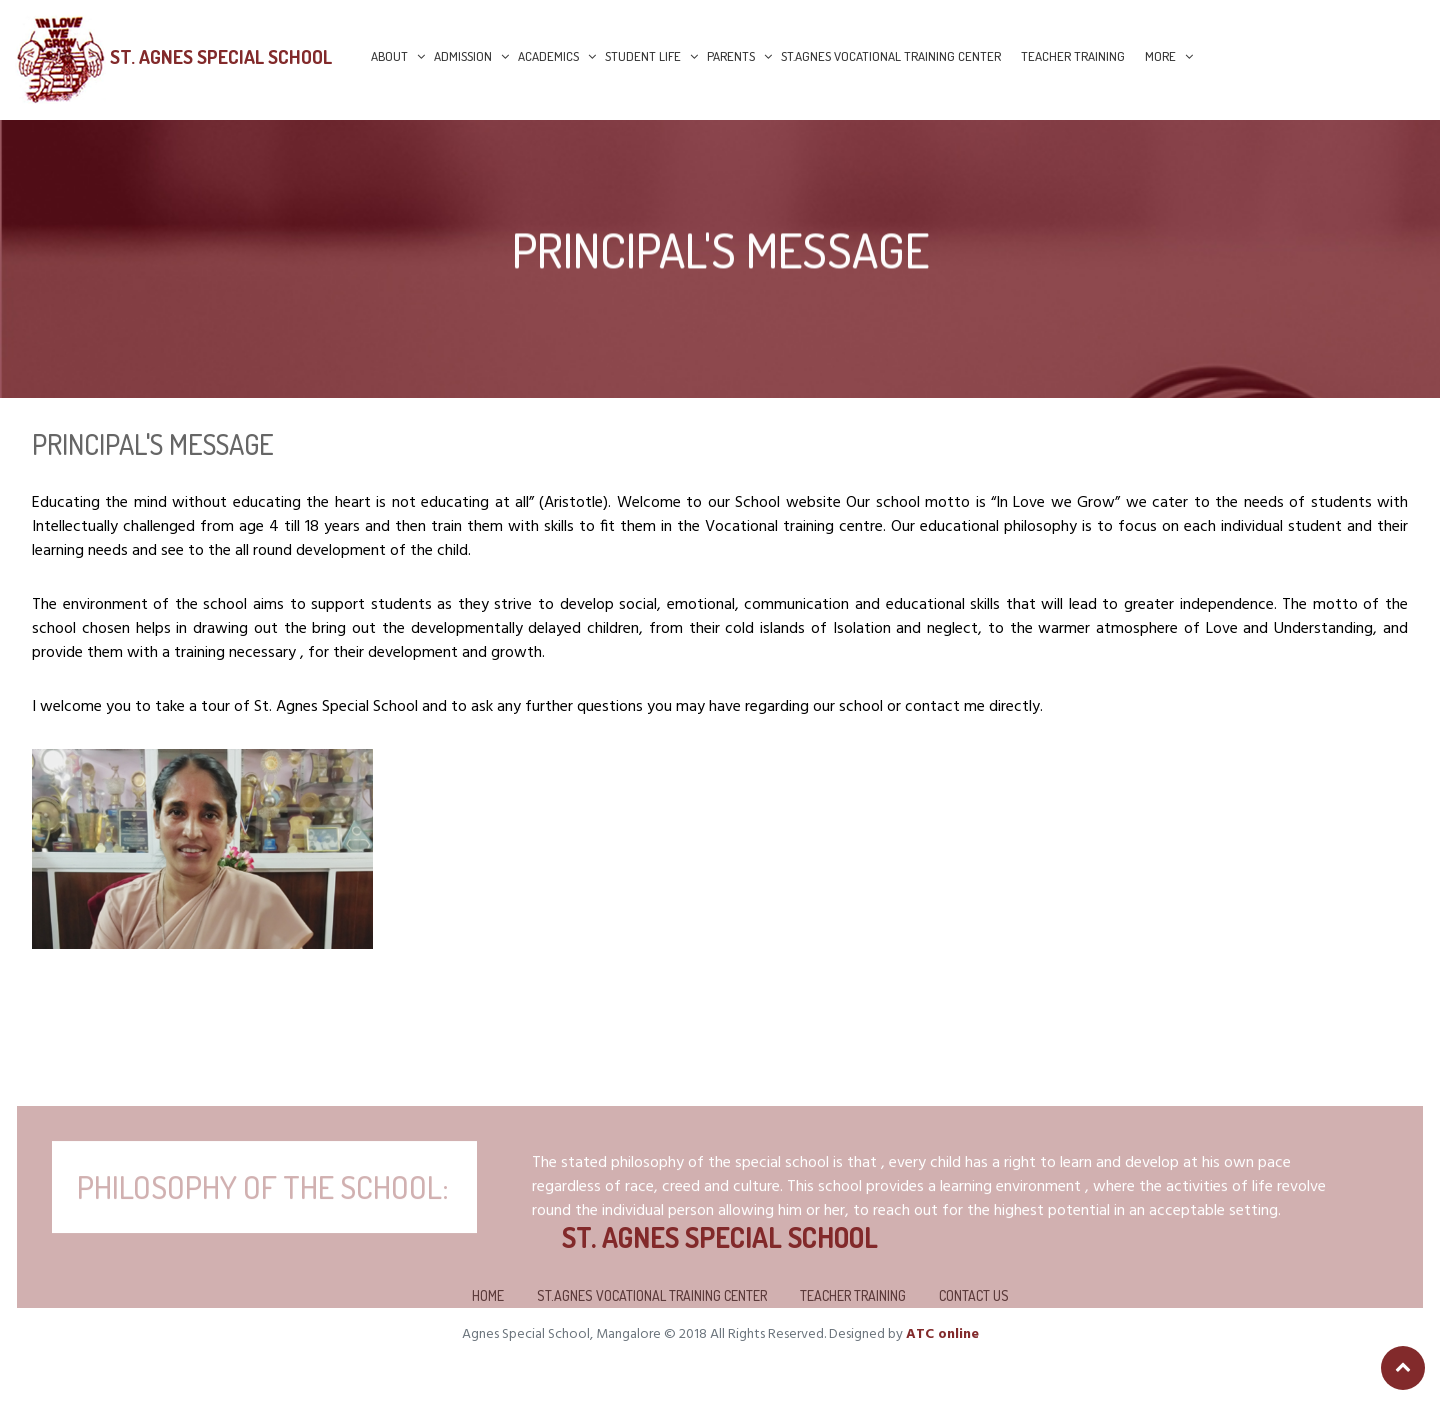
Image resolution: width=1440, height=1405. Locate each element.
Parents (731, 56)
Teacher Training (1073, 56)
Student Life (643, 56)
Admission (463, 56)
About (389, 56)
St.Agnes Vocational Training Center (891, 56)
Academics (548, 56)
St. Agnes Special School (221, 56)
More (1160, 56)
